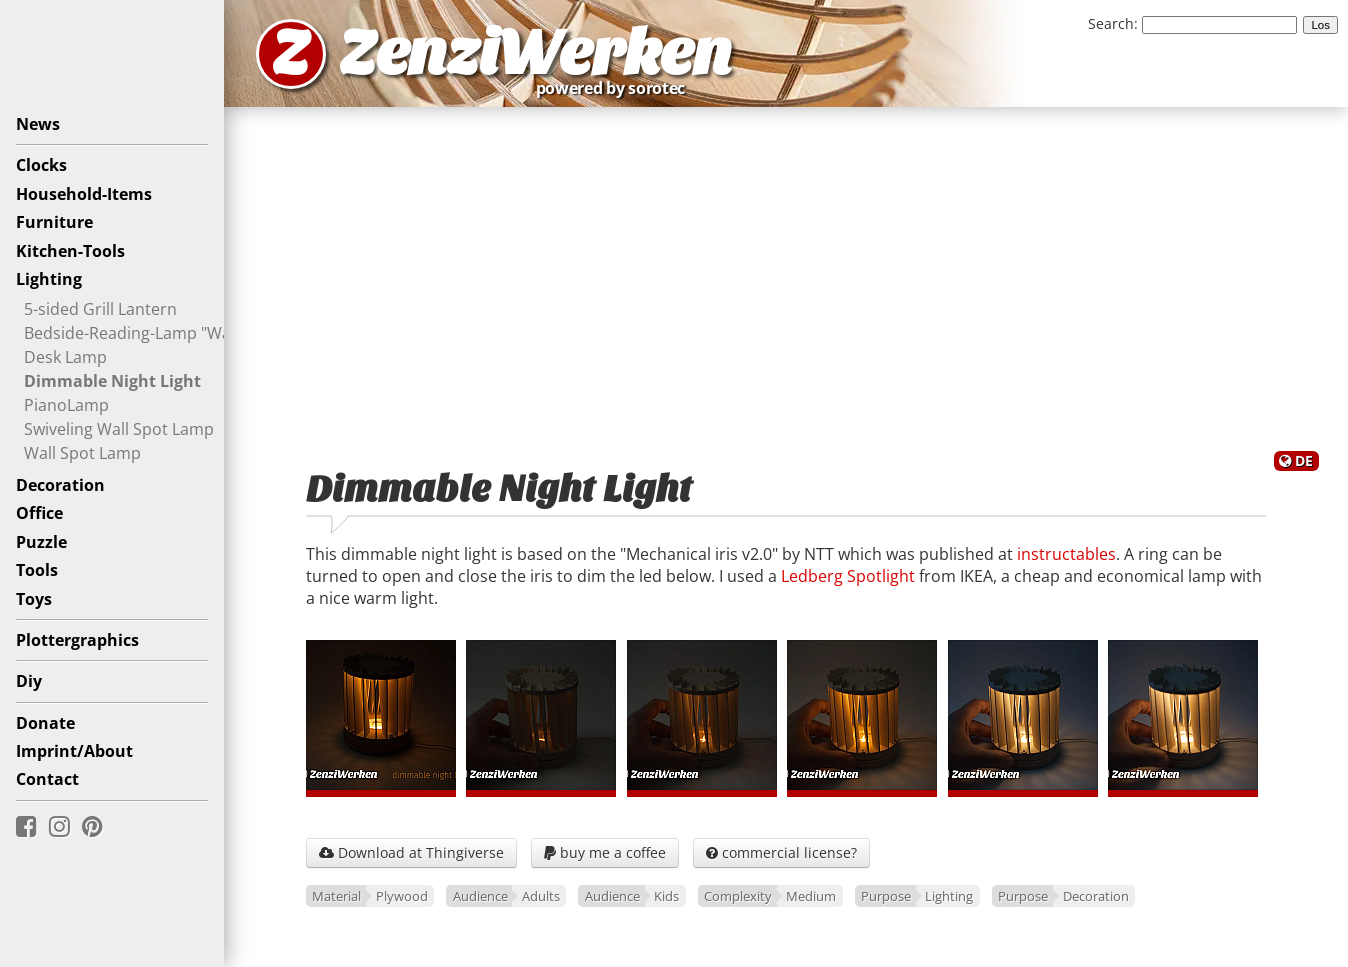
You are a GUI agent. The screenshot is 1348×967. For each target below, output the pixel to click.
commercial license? (781, 852)
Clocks (41, 165)
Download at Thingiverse (411, 852)
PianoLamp (66, 405)
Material (336, 896)
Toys (34, 599)
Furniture (54, 222)
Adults (541, 896)
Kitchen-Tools (70, 251)
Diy (29, 681)
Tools (37, 570)
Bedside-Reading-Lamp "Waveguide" (160, 333)
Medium (811, 896)
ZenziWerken (535, 53)
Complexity (738, 896)
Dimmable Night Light (112, 381)
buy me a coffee (605, 852)
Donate (45, 723)
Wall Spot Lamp (82, 453)
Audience (480, 896)
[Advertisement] (786, 279)
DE (1304, 460)
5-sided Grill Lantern (100, 309)
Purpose (886, 896)
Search (1111, 23)
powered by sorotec (616, 88)
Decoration (60, 485)
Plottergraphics (77, 640)
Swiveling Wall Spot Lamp (119, 429)
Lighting (49, 279)
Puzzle (41, 542)
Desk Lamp (65, 357)
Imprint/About (74, 751)
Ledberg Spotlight (848, 576)
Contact (47, 779)
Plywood (402, 896)
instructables (1066, 554)
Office (39, 513)
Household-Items (84, 194)
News (38, 124)
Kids (666, 896)
